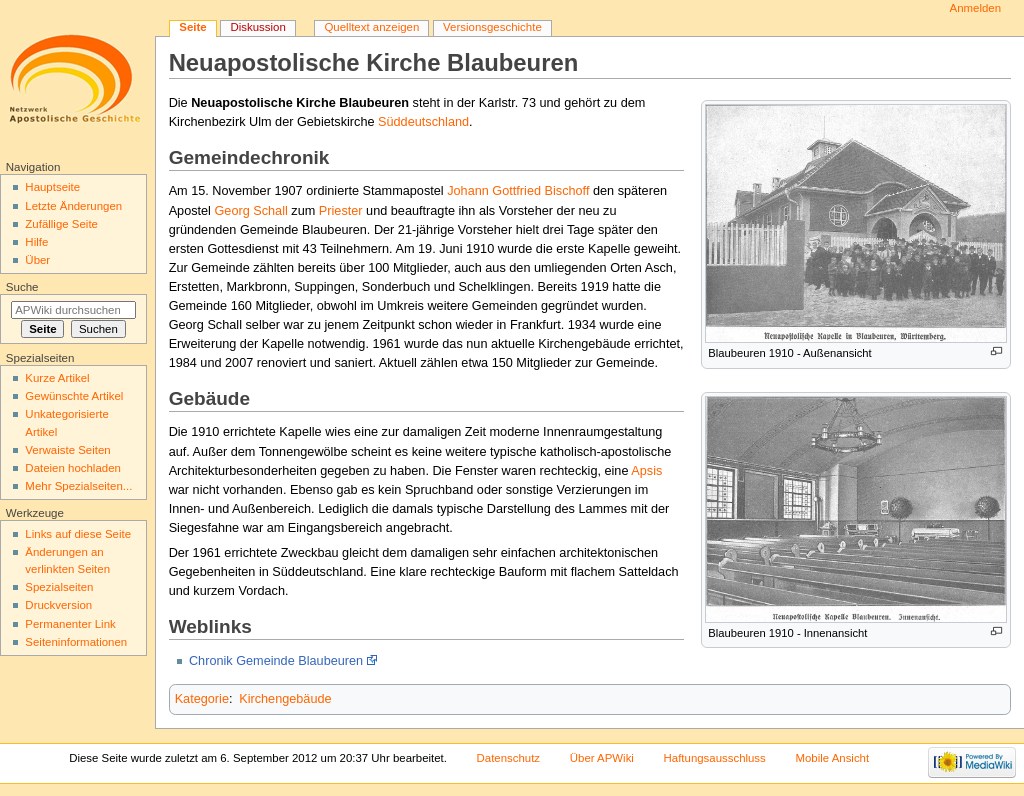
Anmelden (976, 8)
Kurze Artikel (57, 378)
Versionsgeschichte (492, 27)
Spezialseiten (59, 587)
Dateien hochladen (73, 468)
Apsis (646, 471)
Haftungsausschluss (715, 758)
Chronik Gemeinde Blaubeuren (276, 661)
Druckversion (58, 605)
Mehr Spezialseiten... (78, 486)
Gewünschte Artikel (74, 396)
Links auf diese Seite (78, 534)
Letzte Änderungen (73, 206)
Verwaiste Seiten (67, 450)
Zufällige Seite (61, 224)
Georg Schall (250, 211)
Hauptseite (52, 187)
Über (37, 260)
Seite (192, 27)
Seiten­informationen (76, 642)
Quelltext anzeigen (371, 27)
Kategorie (202, 699)
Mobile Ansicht (832, 758)
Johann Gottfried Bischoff (518, 191)
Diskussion (257, 27)
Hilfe (36, 242)
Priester (341, 211)
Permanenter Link (70, 624)
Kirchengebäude (285, 699)
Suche (22, 287)
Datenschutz (509, 758)
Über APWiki (602, 758)
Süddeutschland (423, 122)
